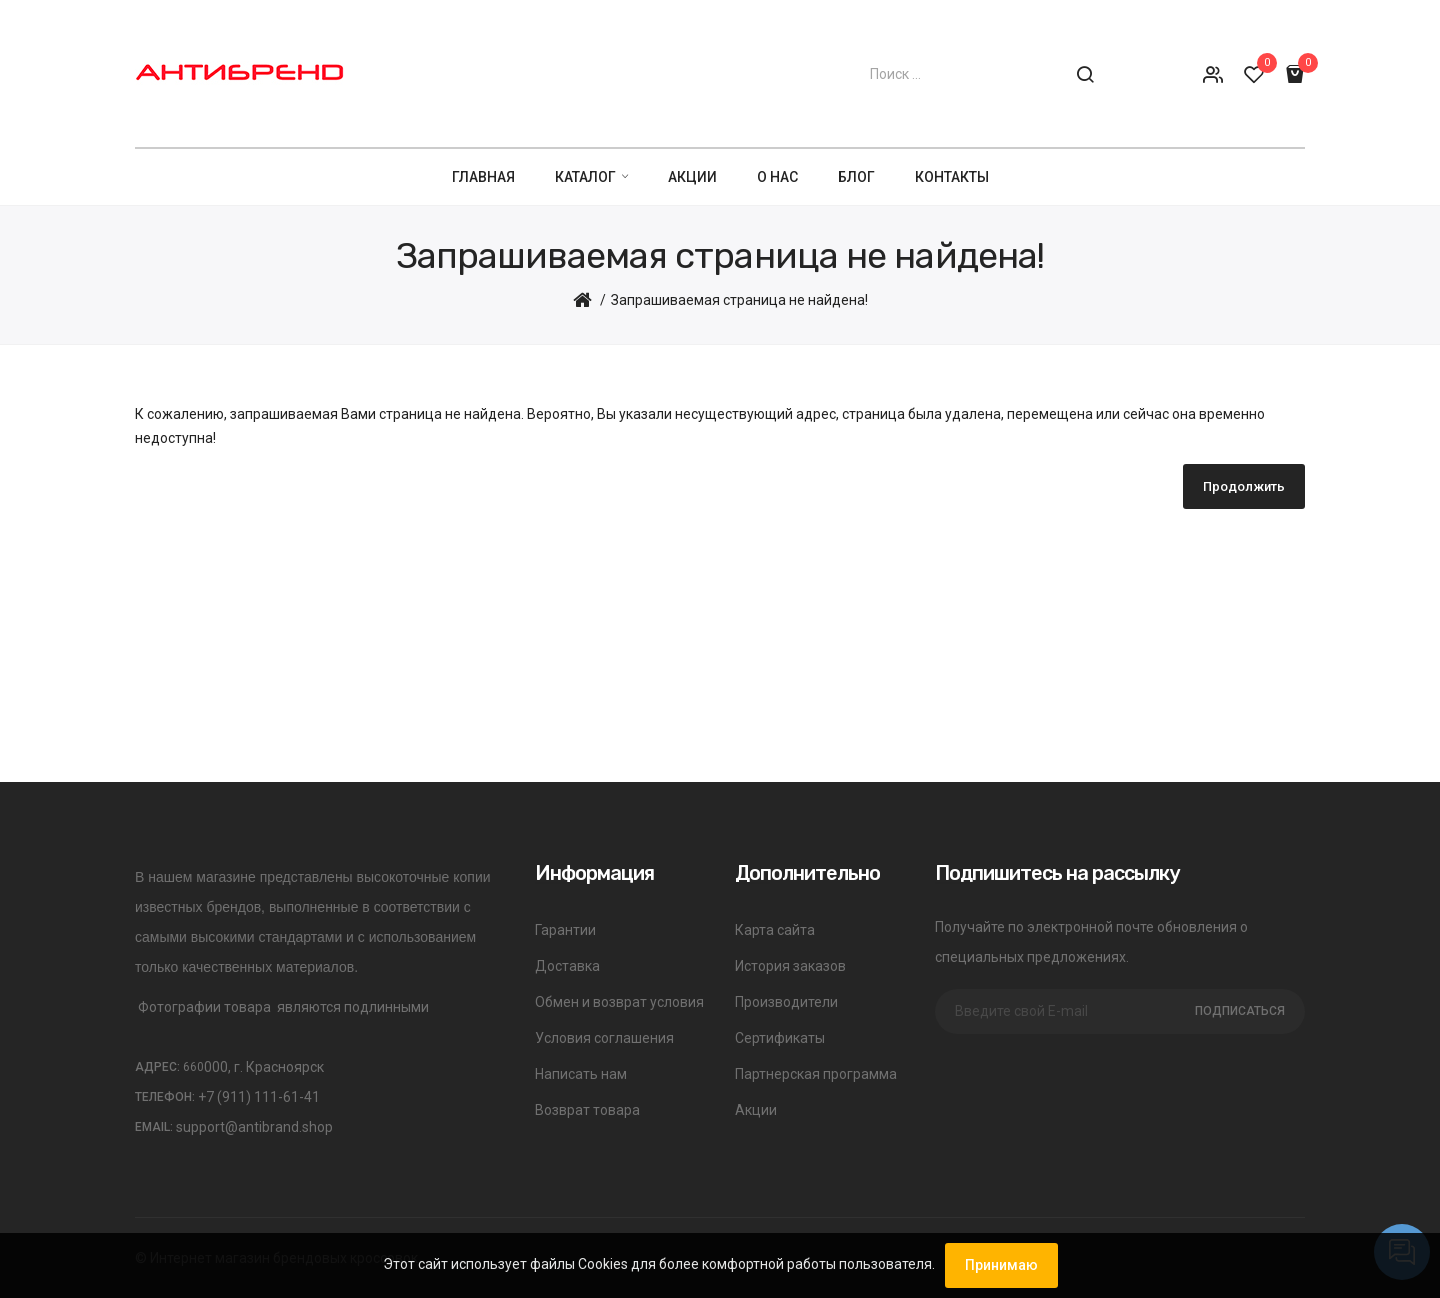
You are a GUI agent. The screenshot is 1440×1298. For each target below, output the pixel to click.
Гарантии (565, 930)
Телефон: (165, 1097)
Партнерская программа (816, 1074)
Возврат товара (587, 1110)
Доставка (567, 966)
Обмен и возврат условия (619, 1002)
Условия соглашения (604, 1038)
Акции (756, 1110)
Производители (786, 1002)
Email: (154, 1127)
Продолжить (1244, 486)
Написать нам (581, 1074)
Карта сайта (775, 930)
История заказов (790, 966)
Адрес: (169, 1067)
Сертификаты (780, 1038)
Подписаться (1240, 1011)
